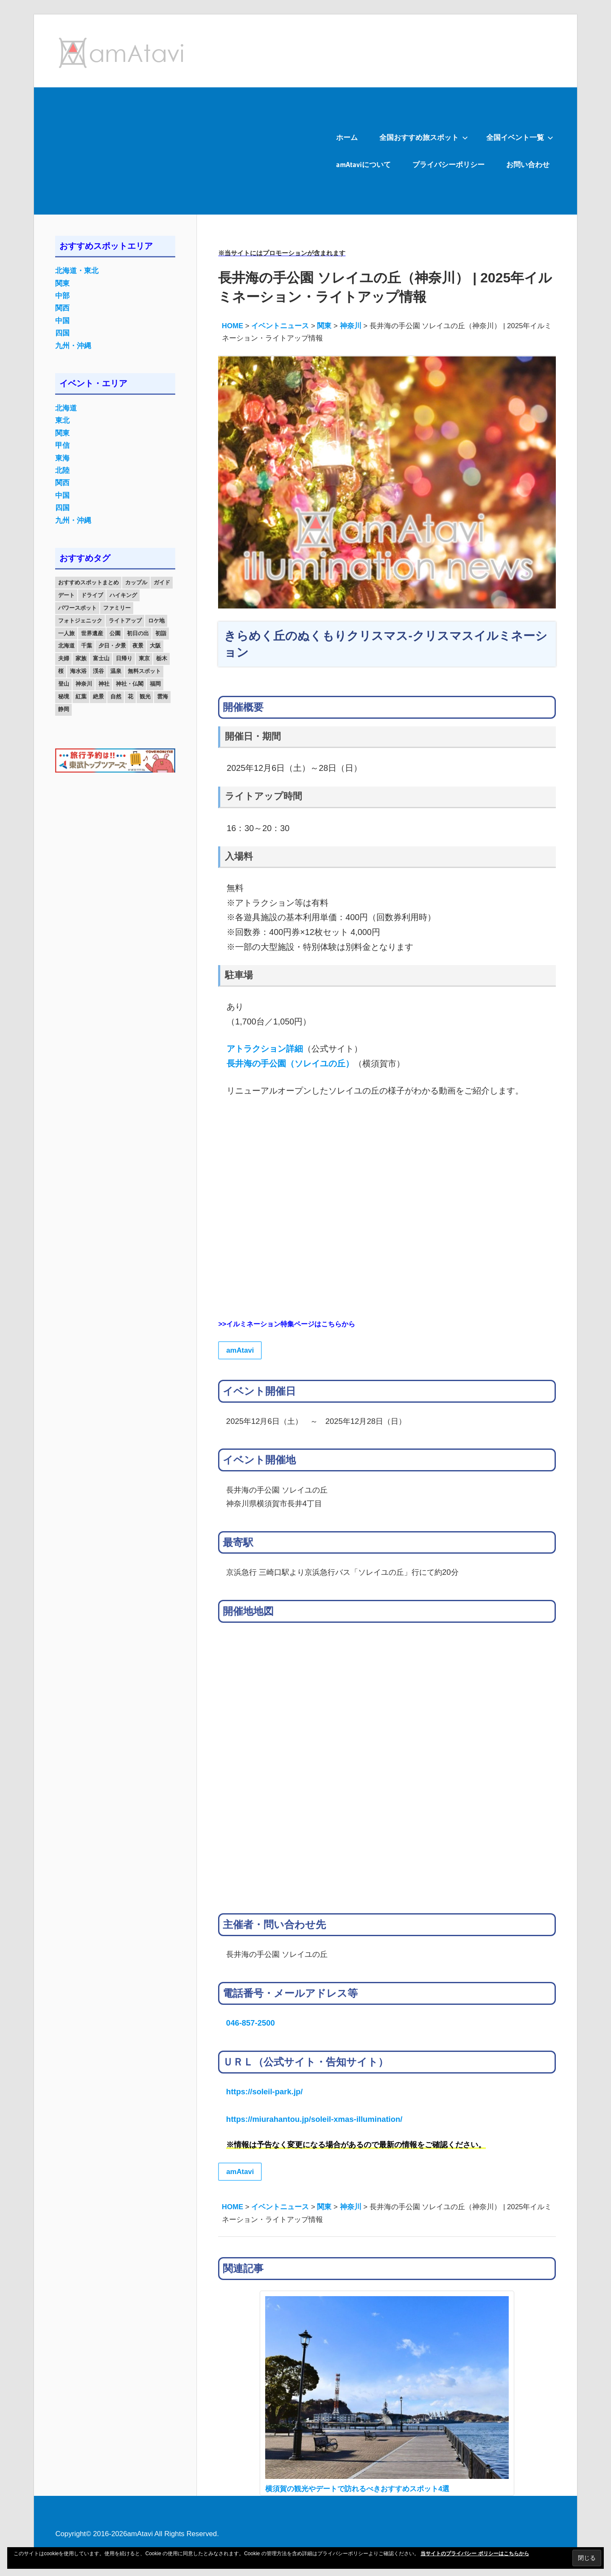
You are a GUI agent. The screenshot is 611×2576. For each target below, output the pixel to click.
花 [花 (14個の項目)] (130, 696)
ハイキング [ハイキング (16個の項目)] (123, 595)
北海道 (66, 408)
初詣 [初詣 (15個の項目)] (160, 633)
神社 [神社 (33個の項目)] (103, 684)
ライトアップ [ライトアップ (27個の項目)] (125, 620)
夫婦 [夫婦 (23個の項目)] (63, 658)
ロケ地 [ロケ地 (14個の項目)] (156, 620)
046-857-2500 (250, 2022)
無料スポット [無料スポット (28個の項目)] (144, 671)
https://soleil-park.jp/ (264, 2091)
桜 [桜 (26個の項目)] (61, 671)
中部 (62, 296)
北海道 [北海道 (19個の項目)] (66, 645)
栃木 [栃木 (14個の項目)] (161, 658)
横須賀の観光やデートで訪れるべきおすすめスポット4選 (357, 2489)
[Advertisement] (179, 151)
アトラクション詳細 (265, 1048)
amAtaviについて (363, 164)
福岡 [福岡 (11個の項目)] (155, 684)
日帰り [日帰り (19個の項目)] (124, 658)
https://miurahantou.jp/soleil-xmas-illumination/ (314, 2119)
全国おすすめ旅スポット (423, 137)
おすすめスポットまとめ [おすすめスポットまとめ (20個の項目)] (88, 582)
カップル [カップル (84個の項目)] (136, 582)
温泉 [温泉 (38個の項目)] (115, 671)
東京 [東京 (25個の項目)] (144, 658)
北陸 (62, 470)
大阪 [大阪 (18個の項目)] (155, 645)
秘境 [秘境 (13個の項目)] (63, 696)
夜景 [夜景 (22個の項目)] (137, 645)
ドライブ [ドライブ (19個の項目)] (92, 595)
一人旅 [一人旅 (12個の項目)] (66, 633)
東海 (62, 458)
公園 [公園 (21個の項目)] (115, 633)
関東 (62, 283)
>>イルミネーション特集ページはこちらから (286, 1324)
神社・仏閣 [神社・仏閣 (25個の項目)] (129, 684)
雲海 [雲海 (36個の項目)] (162, 696)
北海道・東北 (76, 271)
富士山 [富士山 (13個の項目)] (101, 658)
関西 (62, 308)
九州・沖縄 (73, 346)
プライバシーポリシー (448, 164)
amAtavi (240, 1350)
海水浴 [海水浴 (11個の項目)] (78, 671)
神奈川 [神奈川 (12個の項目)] (84, 684)
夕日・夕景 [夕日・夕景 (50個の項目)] (112, 645)
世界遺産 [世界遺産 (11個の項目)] (92, 633)
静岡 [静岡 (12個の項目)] (63, 709)
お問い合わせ (527, 164)
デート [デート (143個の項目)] (66, 595)
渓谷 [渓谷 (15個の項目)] (98, 671)
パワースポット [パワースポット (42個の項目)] (77, 608)
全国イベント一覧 (519, 137)
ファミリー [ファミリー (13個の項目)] (117, 608)
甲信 (62, 445)
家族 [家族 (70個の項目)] (81, 658)
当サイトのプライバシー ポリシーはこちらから (474, 2553)
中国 (62, 321)
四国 (62, 333)
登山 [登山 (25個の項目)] (63, 684)
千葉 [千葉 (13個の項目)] (86, 645)
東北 (62, 420)
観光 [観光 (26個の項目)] (145, 696)
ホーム (347, 137)
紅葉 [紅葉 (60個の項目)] (81, 696)
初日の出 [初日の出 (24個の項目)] (138, 633)
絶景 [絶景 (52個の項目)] (98, 696)
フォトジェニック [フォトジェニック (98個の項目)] (80, 620)
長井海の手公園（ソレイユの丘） (290, 1063)
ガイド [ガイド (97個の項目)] (162, 582)
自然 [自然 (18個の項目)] (115, 696)
